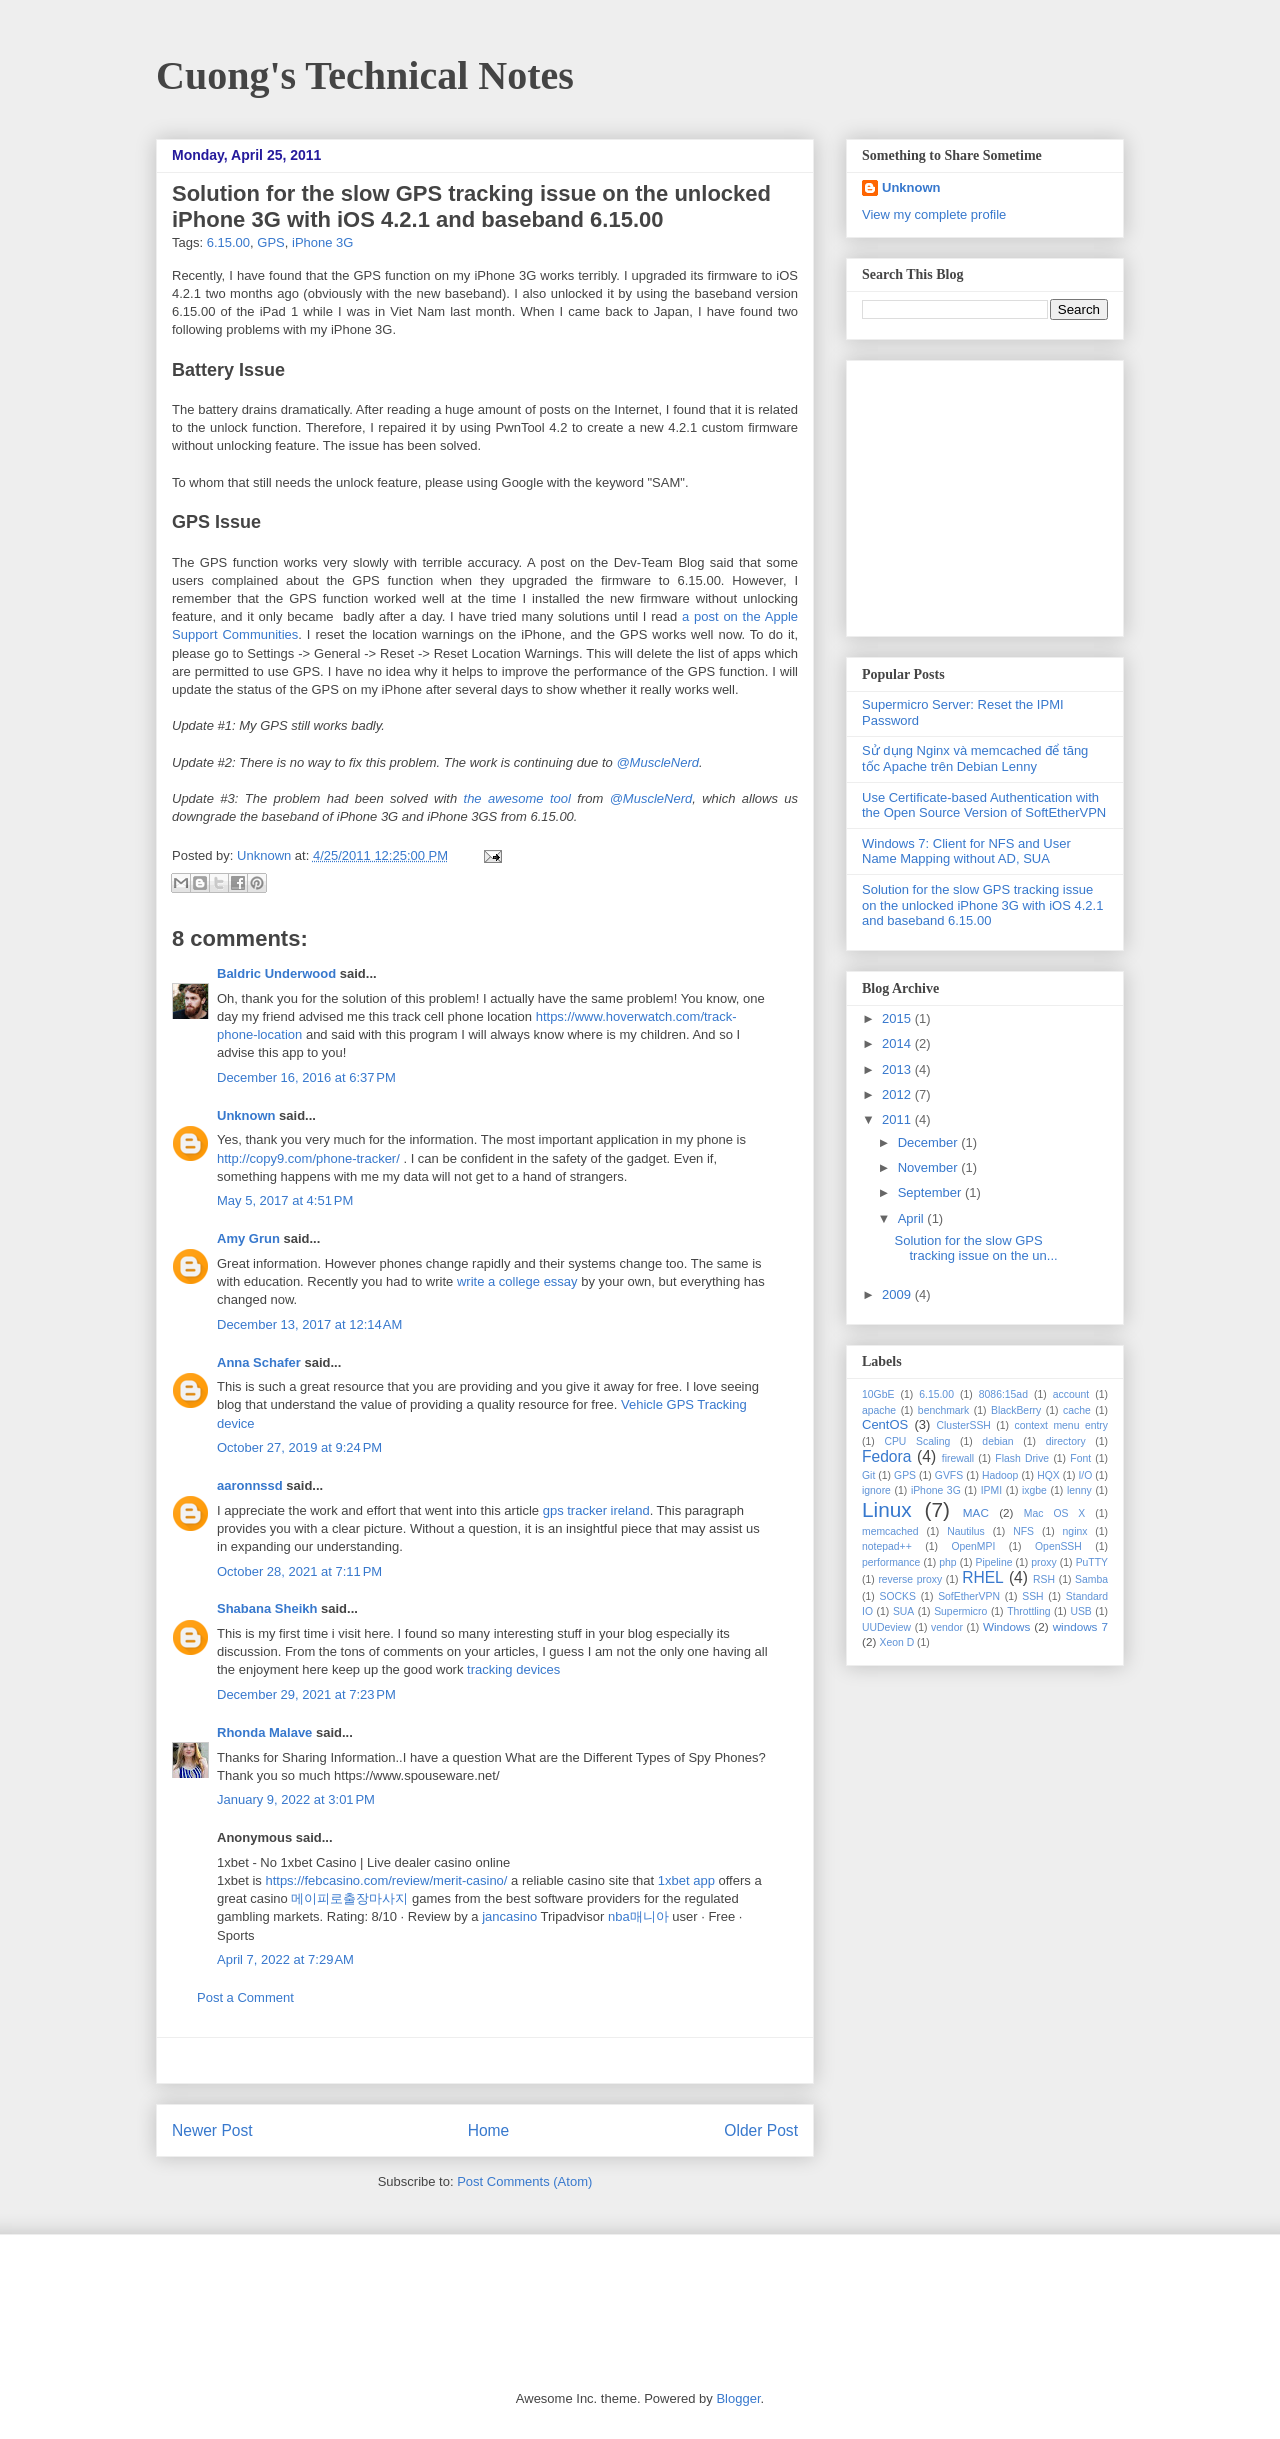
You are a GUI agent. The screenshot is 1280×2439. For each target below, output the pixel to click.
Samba (1091, 1579)
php (947, 1562)
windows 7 (1080, 1626)
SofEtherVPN (969, 1596)
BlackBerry (1016, 1410)
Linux (887, 1509)
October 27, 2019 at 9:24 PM (299, 1447)
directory (1066, 1441)
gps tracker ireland (596, 1510)
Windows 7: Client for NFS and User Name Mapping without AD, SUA (966, 851)
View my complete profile (934, 214)
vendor (947, 1627)
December (930, 1142)
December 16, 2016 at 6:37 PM (306, 1077)
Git (868, 1475)
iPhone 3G (322, 242)
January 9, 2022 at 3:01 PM (296, 1799)
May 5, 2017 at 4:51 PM (285, 1200)
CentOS (885, 1424)
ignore (876, 1490)
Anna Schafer (259, 1362)
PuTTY (1092, 1562)
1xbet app (686, 1880)
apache (879, 1410)
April (913, 1218)
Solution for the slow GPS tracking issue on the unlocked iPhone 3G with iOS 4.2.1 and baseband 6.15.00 (982, 905)
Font (1080, 1458)
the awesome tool (517, 798)
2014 (898, 1043)
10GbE (878, 1394)
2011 (898, 1119)
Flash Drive (1022, 1458)
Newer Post (212, 2130)
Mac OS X (1055, 1513)
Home (489, 2130)
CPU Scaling (917, 1441)
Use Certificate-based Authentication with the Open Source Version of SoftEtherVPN (984, 805)
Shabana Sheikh (267, 1608)
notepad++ (887, 1546)
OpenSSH (1058, 1546)
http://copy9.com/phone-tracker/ (308, 1158)
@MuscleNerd (657, 762)
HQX (1048, 1475)
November (930, 1167)
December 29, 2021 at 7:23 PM (306, 1694)
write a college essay (517, 1281)
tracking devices (513, 1669)
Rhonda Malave (264, 1732)
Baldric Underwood (276, 973)
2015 (898, 1018)
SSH (1032, 1596)
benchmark (943, 1410)
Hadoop (1000, 1475)
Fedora (886, 1456)
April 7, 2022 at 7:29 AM (285, 1959)
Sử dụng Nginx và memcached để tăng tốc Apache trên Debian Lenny (975, 758)
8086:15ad (1003, 1394)
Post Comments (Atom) (524, 2181)
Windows (1006, 1626)
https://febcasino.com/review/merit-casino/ (386, 1880)
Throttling (1028, 1611)
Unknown (266, 855)
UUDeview (886, 1627)
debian (997, 1441)
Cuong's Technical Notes (365, 75)
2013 (898, 1069)
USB (1080, 1611)
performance (891, 1562)
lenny (1079, 1490)
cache (1077, 1410)
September (931, 1192)
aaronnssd (250, 1485)
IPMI (991, 1490)
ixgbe (1034, 1490)
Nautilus (966, 1531)
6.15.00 (228, 242)
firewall (958, 1458)
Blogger (738, 2398)
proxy (1043, 1562)
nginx (1075, 1531)
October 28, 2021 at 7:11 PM (299, 1571)
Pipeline (993, 1562)
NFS (1023, 1531)
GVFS (949, 1475)
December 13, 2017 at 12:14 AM (309, 1324)
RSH (1044, 1579)
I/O (1085, 1475)
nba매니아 (638, 1916)
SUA (903, 1611)
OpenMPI (973, 1546)
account (1071, 1394)
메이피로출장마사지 (349, 1898)
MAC (976, 1512)
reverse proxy (910, 1579)
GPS (270, 242)
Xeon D (897, 1642)
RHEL (983, 1577)
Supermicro (960, 1611)
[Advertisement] (485, 2060)
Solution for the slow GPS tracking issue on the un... (975, 1248)
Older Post (761, 2130)
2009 (898, 1294)
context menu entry (1061, 1425)
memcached (890, 1531)
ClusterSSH (964, 1425)
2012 (898, 1094)
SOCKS (897, 1596)
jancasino (509, 1916)
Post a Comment (245, 1997)
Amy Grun (248, 1238)
